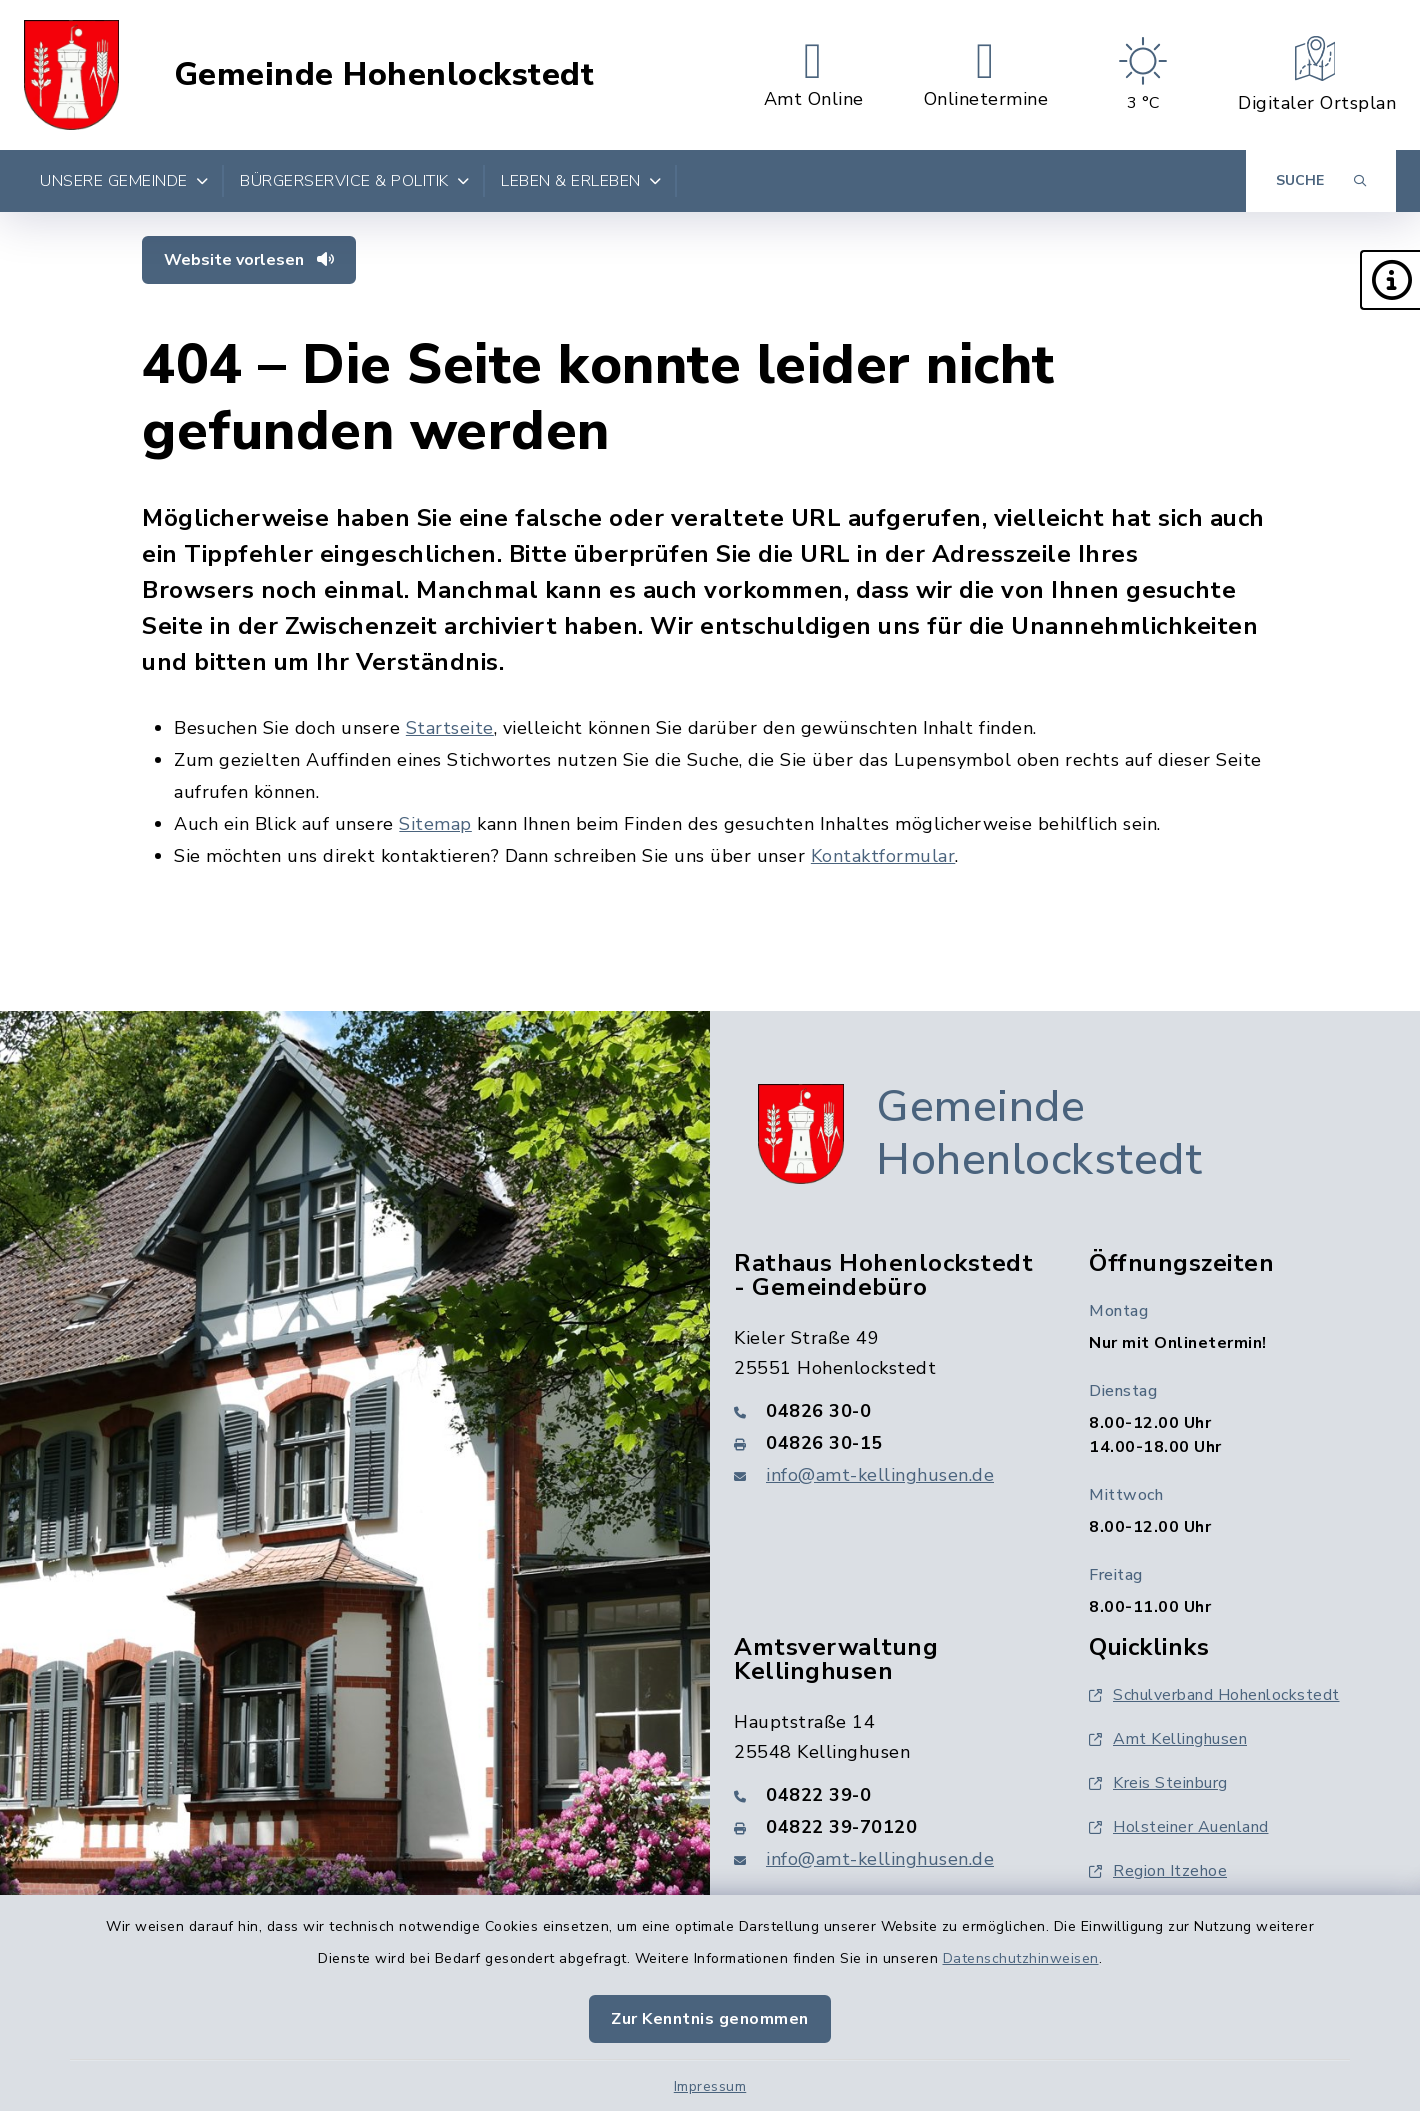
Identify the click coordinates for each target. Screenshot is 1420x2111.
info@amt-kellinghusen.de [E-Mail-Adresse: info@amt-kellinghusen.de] (880, 1475)
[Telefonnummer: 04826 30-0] (887, 1411)
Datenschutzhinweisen (1021, 1958)
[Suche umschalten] (1321, 181)
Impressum (710, 2086)
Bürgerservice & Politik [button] (354, 181)
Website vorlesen (249, 260)
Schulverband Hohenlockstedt (1214, 1695)
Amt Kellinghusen (1168, 1739)
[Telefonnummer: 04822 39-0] (887, 1795)
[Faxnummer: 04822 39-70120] (887, 1827)
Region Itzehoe (1158, 1871)
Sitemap (435, 824)
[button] (1390, 280)
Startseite (450, 728)
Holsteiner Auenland (1179, 1827)
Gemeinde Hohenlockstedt (384, 75)
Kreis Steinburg (1158, 1783)
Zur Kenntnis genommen (710, 2019)
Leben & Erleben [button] (581, 181)
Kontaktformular (883, 856)
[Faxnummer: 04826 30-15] (887, 1443)
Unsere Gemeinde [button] (124, 181)
